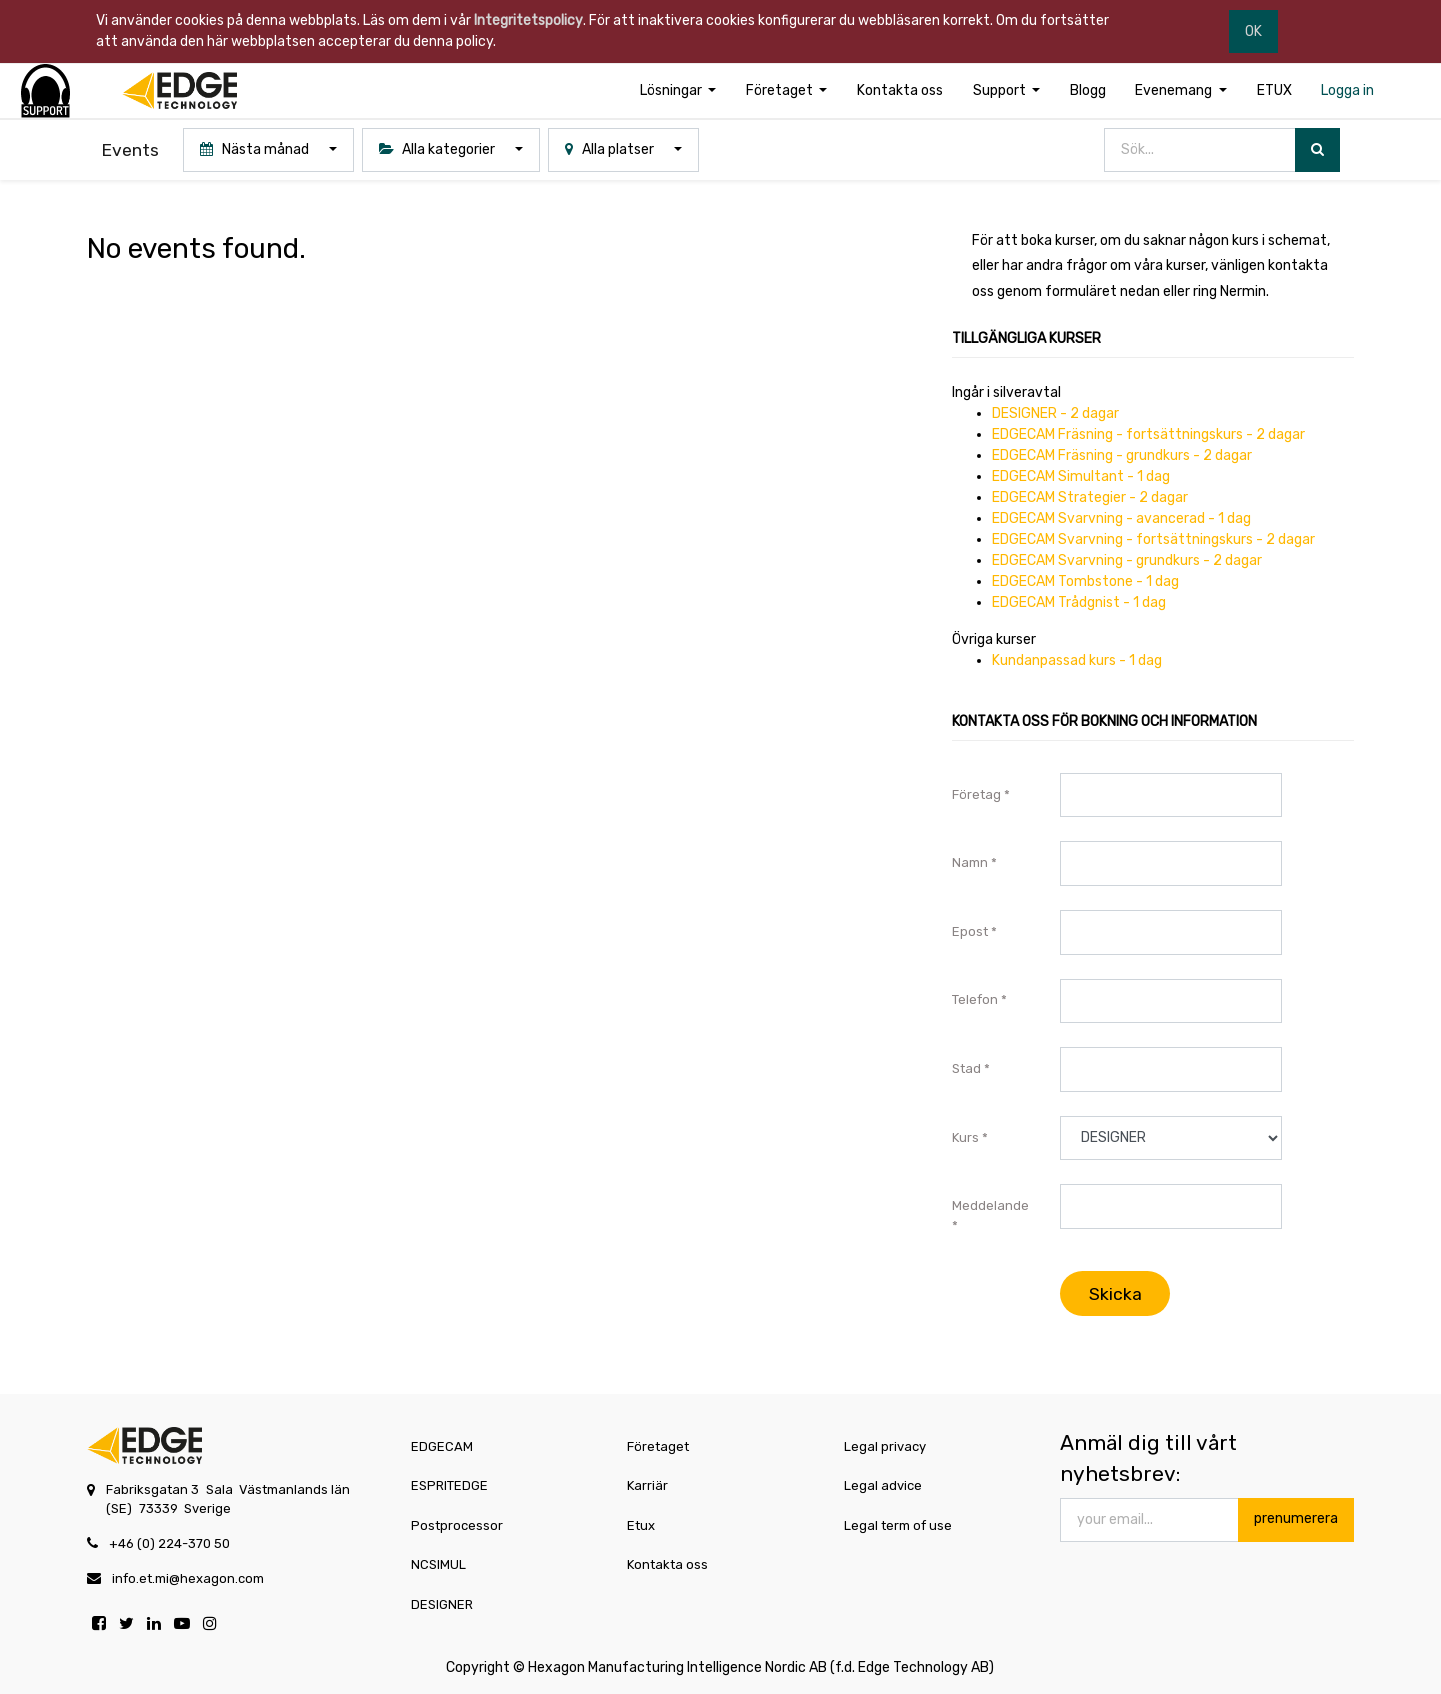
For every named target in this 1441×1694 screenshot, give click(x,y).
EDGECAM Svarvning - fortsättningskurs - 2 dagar (1153, 539)
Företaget (658, 1446)
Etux (641, 1525)
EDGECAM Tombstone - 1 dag (1085, 581)
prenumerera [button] (1296, 1518)
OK (1253, 31)
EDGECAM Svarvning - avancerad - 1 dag (1121, 518)
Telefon (975, 999)
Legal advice (883, 1485)
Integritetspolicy (528, 20)
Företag (976, 794)
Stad (966, 1068)
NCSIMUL (438, 1564)
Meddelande (990, 1205)
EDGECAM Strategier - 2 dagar (1090, 497)
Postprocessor (457, 1525)
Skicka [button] (1115, 1294)
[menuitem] (900, 90)
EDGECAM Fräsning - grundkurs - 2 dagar (1122, 455)
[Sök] (1317, 150)
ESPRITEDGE (449, 1485)
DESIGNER (442, 1604)
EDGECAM (442, 1446)
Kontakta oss (667, 1564)
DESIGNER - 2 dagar (1055, 413)
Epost (970, 931)
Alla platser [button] (611, 149)
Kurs (965, 1137)
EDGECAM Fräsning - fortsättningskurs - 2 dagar (1148, 434)
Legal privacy (885, 1446)
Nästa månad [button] (256, 149)
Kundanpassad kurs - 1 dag (1077, 660)
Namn (970, 862)
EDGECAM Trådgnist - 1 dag (1079, 602)
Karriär (647, 1485)
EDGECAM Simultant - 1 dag (1081, 476)
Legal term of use (898, 1525)
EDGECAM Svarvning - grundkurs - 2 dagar (1127, 560)
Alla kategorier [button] (439, 149)
